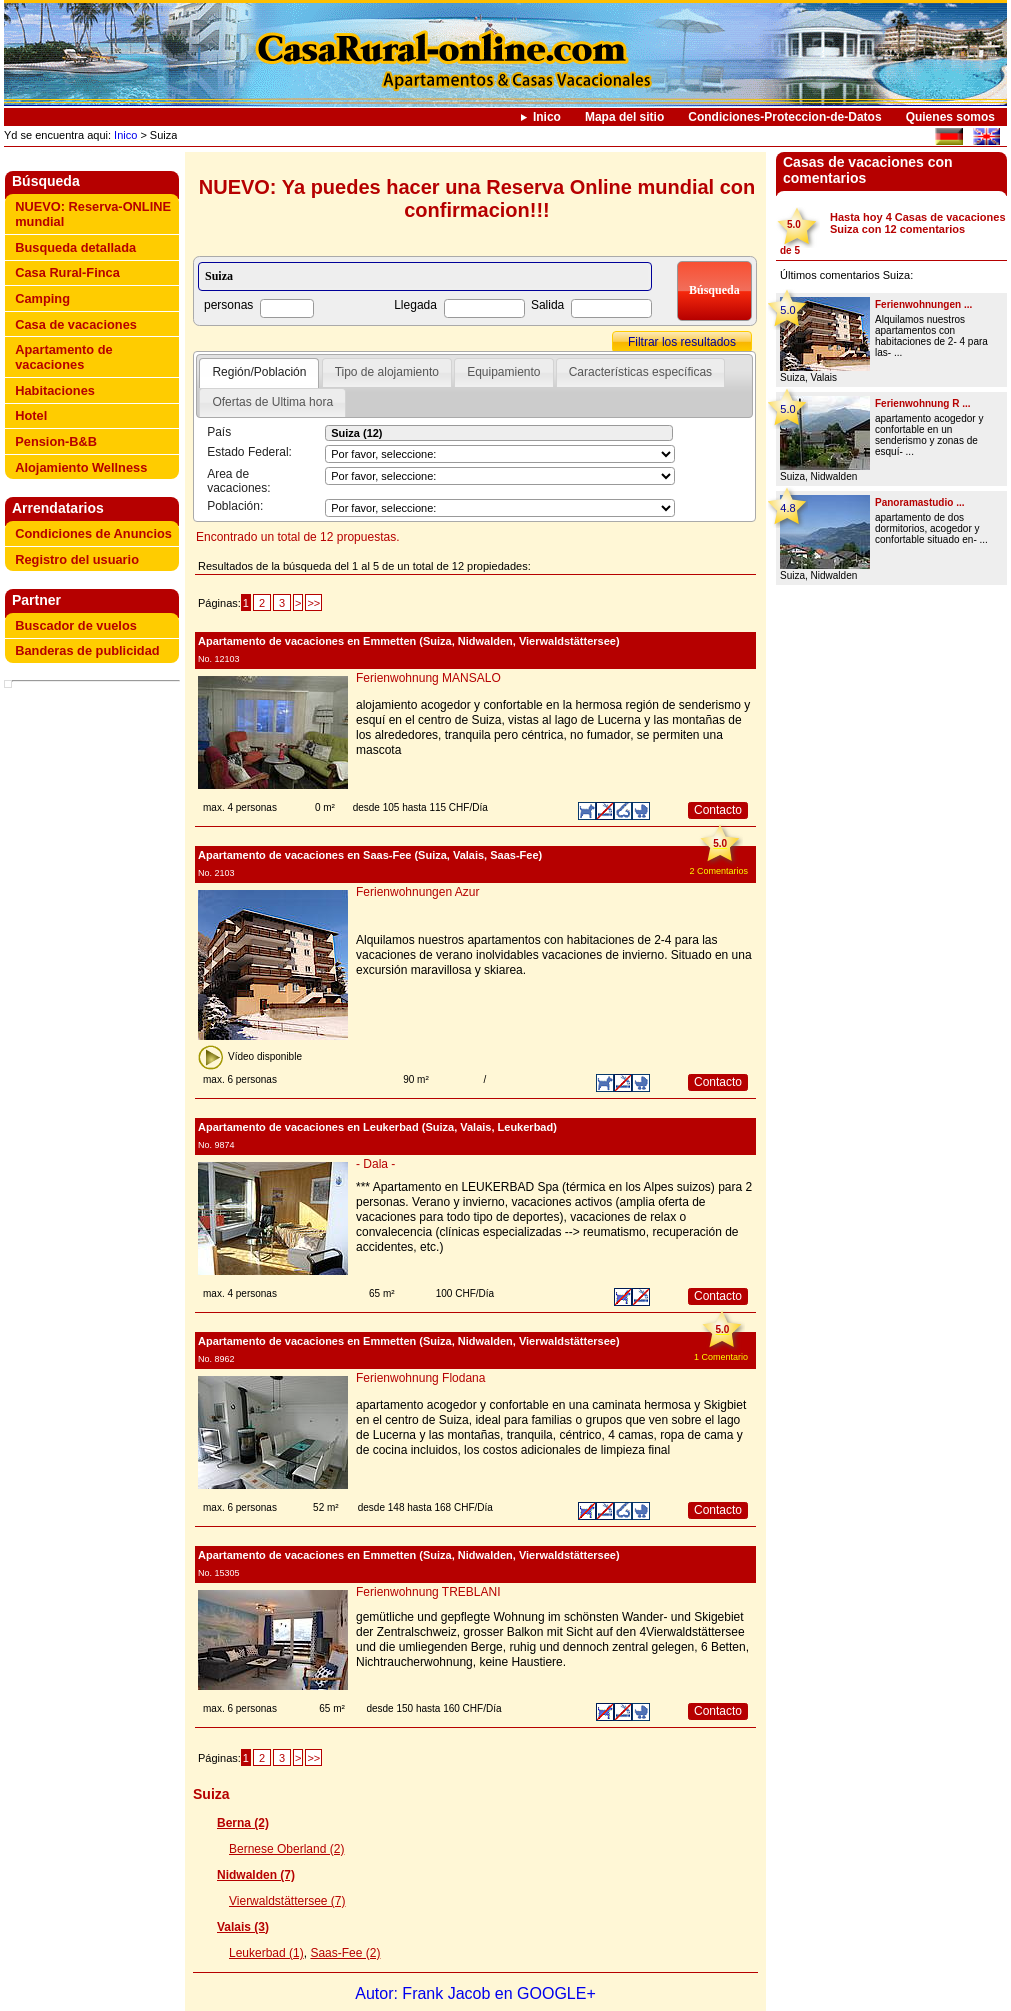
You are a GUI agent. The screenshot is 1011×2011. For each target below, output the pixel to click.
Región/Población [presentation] (259, 372)
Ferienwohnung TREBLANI (428, 1592)
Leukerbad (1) (266, 1953)
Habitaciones (55, 390)
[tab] (259, 373)
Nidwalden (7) (256, 1875)
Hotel (31, 415)
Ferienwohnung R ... (923, 403)
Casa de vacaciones (76, 324)
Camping (42, 298)
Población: (235, 506)
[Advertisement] (96, 735)
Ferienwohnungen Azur (417, 892)
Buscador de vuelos (76, 625)
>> (313, 603)
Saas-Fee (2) (345, 1953)
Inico (547, 117)
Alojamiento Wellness (81, 467)
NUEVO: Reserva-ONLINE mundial (93, 214)
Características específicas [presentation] (640, 372)
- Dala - (375, 1164)
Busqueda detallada (75, 247)
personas (228, 305)
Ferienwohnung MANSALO (428, 678)
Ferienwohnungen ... (923, 304)
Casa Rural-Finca (67, 272)
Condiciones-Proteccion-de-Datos (784, 117)
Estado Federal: (249, 452)
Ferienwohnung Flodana (420, 1378)
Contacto (718, 810)
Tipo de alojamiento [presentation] (387, 372)
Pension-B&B (56, 441)
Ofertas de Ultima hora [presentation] (272, 402)
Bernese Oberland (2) (286, 1849)
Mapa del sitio (624, 117)
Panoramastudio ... (919, 502)
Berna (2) (243, 1823)
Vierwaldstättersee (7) (287, 1901)
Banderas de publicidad (87, 650)
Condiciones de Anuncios (93, 533)
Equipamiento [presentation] (503, 372)
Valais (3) (243, 1927)
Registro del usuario (77, 559)
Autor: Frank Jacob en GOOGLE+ (475, 1993)
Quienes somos (950, 117)
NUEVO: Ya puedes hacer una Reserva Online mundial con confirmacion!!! (477, 198)
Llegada (415, 305)
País (219, 432)
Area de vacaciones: (238, 481)
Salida (547, 305)
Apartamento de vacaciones (63, 357)
